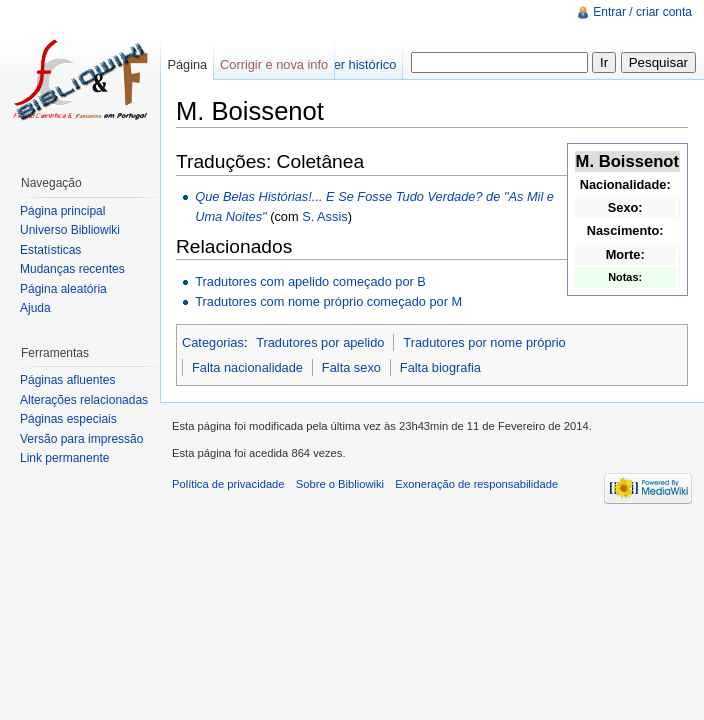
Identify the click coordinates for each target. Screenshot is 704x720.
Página (187, 64)
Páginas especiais (68, 419)
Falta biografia (440, 367)
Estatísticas (50, 250)
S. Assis (325, 216)
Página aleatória (63, 289)
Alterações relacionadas (84, 400)
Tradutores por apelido (320, 342)
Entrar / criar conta (642, 12)
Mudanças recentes (72, 269)
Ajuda (35, 308)
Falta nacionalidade (247, 367)
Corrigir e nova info (274, 64)
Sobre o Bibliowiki (340, 484)
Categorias (213, 342)
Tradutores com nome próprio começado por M (328, 301)
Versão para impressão (81, 439)
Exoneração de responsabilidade (476, 484)
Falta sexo (351, 367)
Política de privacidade (228, 484)
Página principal (62, 211)
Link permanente (64, 458)
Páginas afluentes (67, 380)
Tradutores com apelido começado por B (310, 281)
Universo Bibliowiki (70, 230)
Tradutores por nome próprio (484, 342)
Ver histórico (361, 64)
